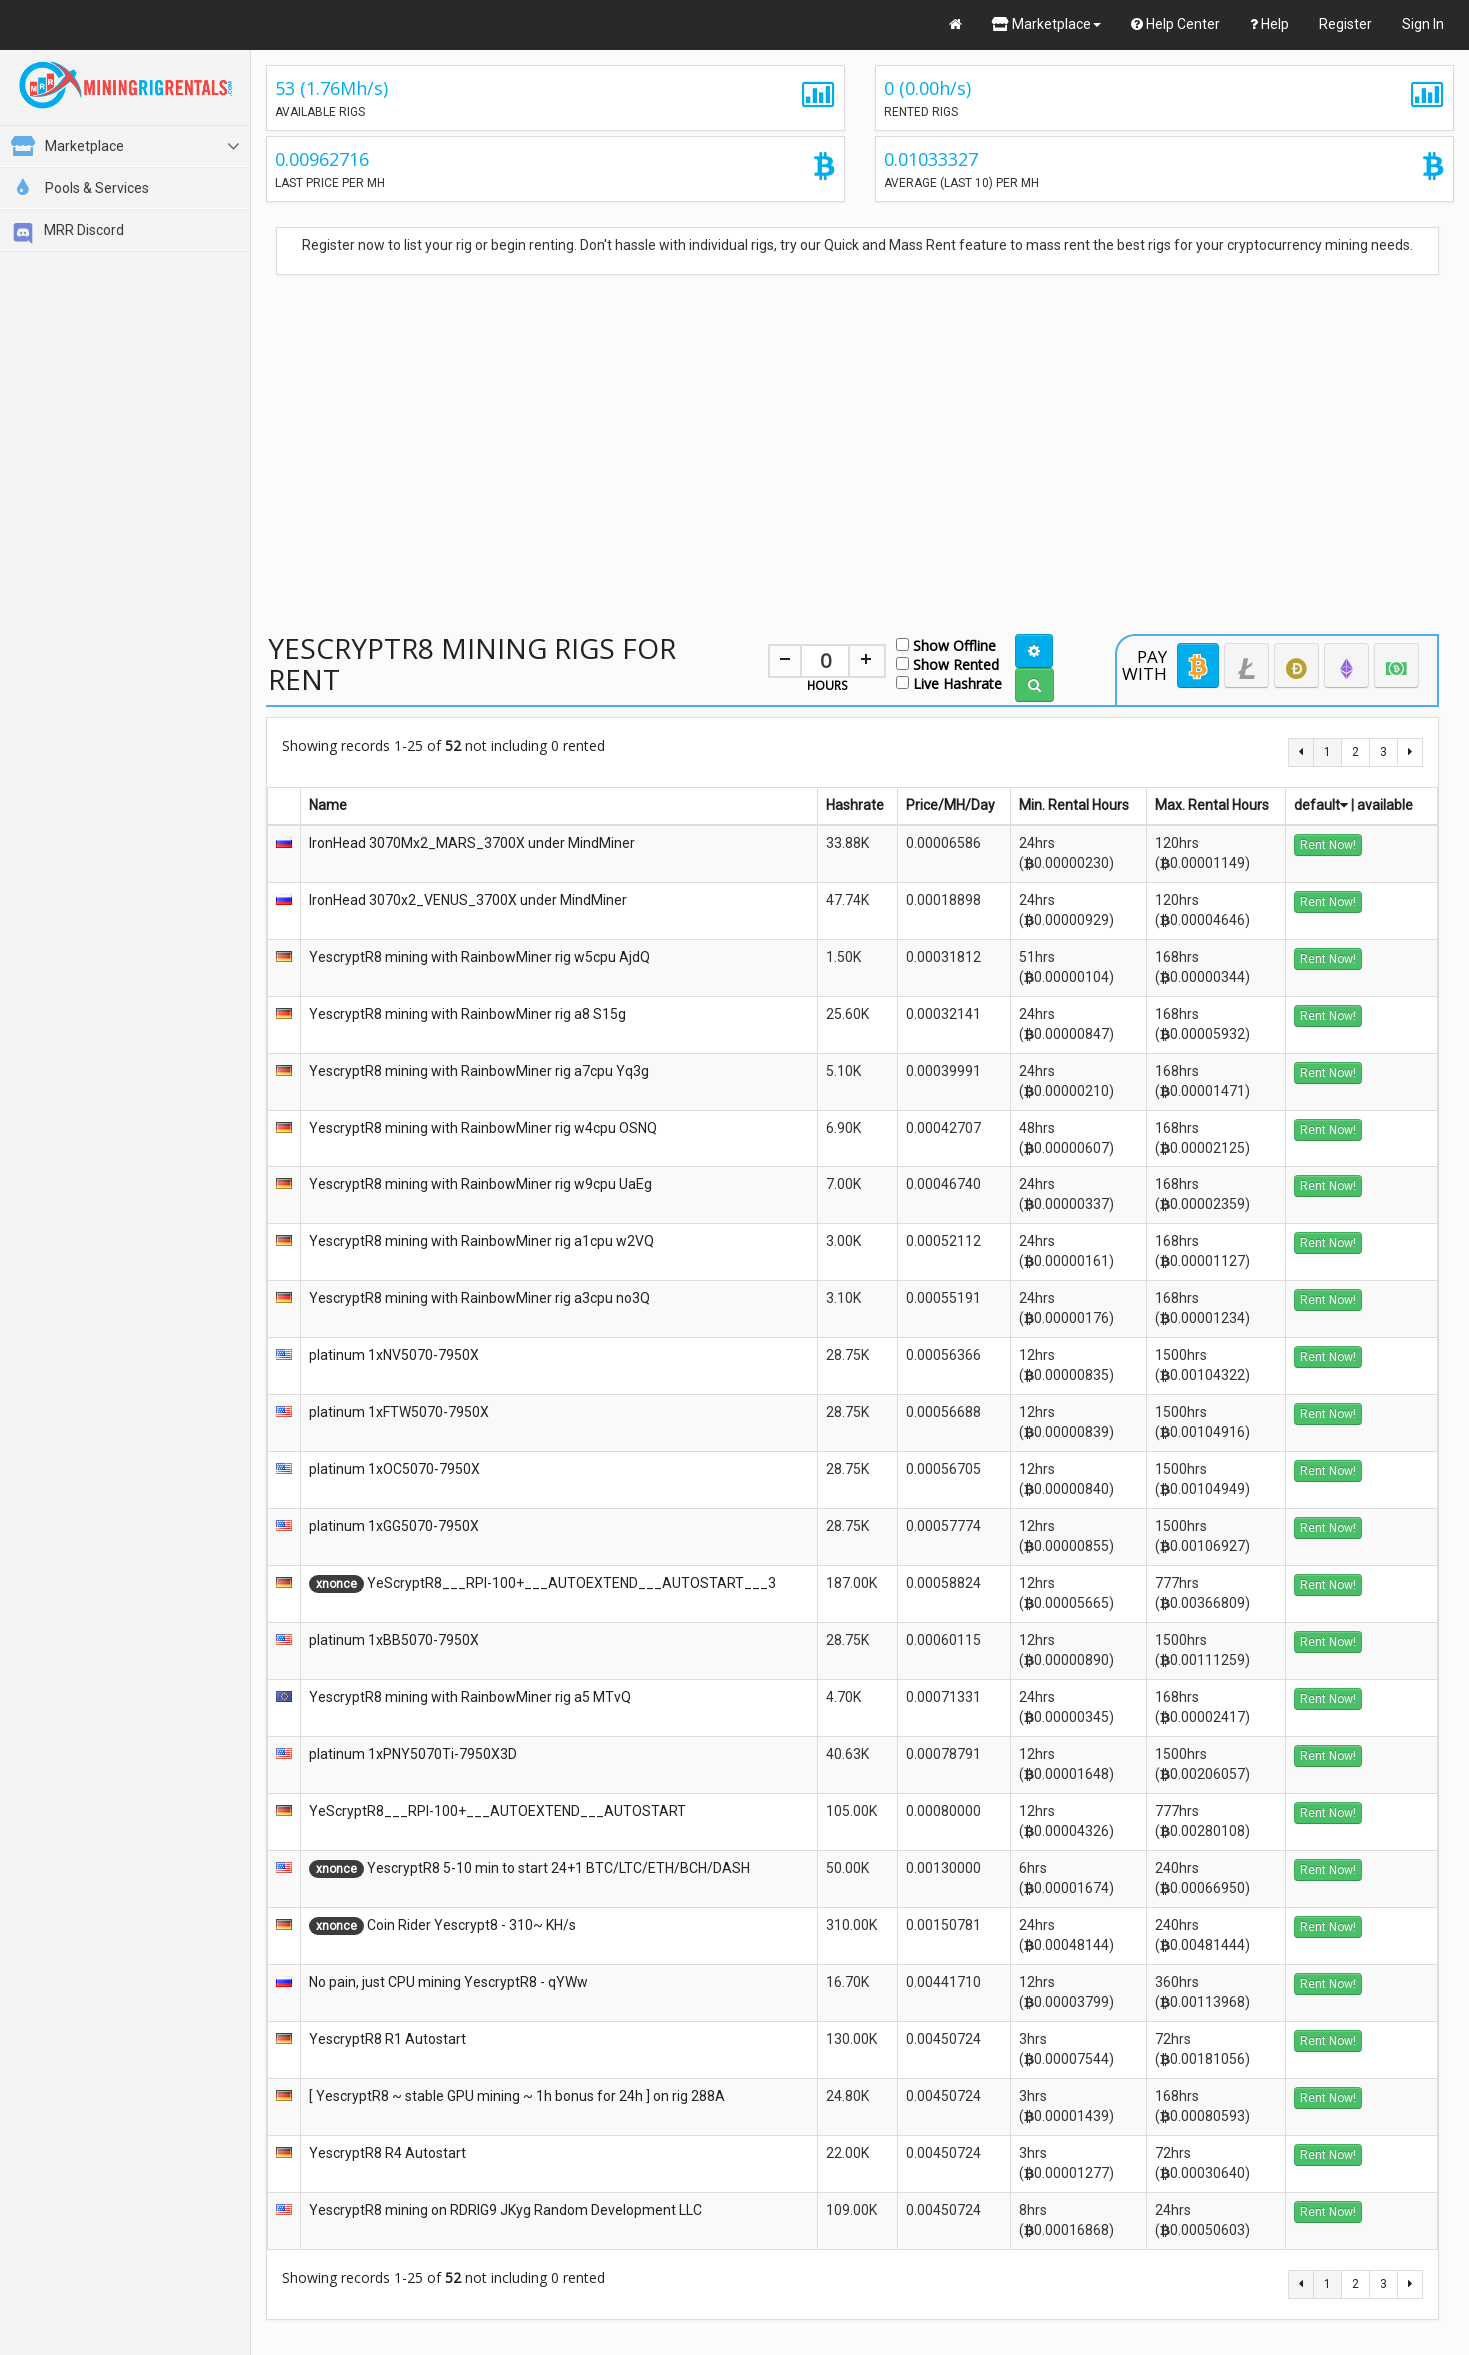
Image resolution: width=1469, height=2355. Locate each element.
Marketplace (1046, 24)
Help (1269, 24)
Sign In (1423, 24)
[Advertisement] (853, 433)
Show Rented (947, 663)
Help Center (1175, 24)
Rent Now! (1328, 845)
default (1321, 805)
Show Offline (946, 644)
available (1385, 805)
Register (1345, 24)
